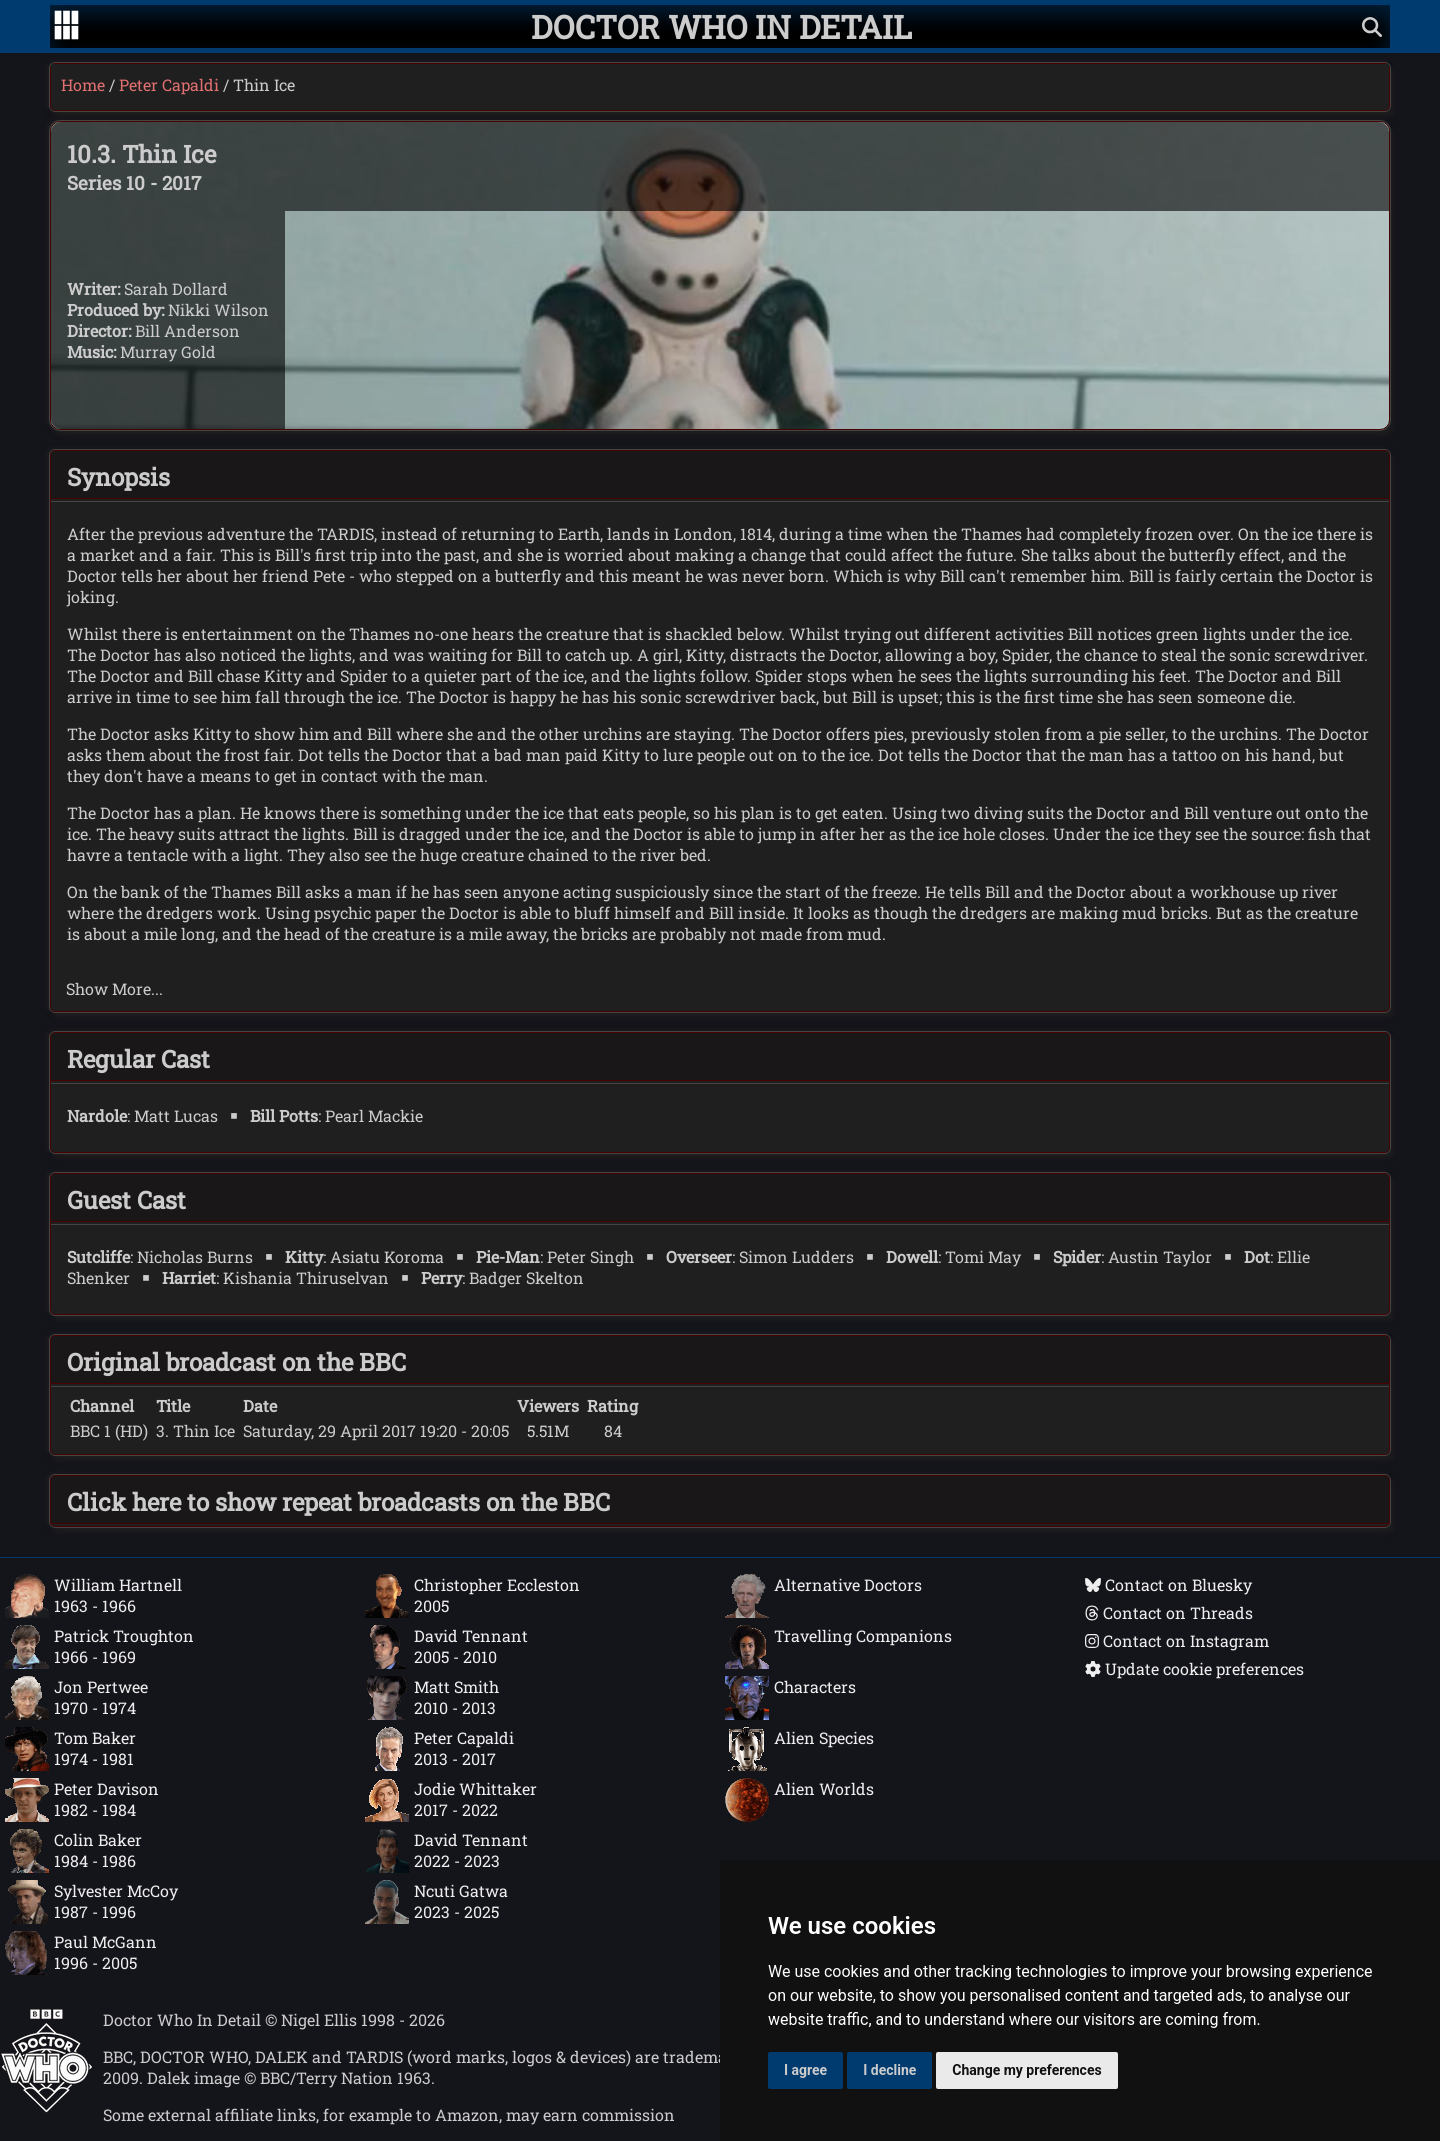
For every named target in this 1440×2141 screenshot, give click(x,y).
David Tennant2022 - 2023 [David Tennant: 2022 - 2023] (446, 1851)
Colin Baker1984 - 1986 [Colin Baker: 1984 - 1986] (73, 1851)
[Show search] (1372, 26)
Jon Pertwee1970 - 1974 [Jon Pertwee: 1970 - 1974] (76, 1698)
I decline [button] (889, 2070)
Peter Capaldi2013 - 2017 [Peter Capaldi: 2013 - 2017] (439, 1749)
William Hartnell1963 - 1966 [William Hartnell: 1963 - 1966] (93, 1596)
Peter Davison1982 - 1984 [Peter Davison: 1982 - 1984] (82, 1800)
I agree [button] (805, 2070)
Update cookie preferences (1194, 1668)
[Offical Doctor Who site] (46, 2106)
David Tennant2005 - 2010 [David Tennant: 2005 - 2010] (446, 1647)
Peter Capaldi (169, 84)
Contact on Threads (1169, 1612)
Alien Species (799, 1749)
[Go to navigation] (66, 27)
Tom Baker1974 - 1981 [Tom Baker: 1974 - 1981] (70, 1749)
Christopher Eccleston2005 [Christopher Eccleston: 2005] (472, 1596)
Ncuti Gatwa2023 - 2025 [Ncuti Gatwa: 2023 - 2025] (436, 1902)
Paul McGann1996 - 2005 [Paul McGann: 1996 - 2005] (81, 1953)
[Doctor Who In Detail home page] (721, 26)
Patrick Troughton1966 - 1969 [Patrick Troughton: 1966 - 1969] (99, 1647)
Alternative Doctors (823, 1596)
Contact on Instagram (1177, 1640)
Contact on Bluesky (1168, 1584)
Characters (790, 1698)
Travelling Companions (838, 1647)
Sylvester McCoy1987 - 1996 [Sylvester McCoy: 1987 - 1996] (91, 1902)
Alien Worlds (799, 1800)
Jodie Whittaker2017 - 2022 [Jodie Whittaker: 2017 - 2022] (451, 1800)
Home (83, 84)
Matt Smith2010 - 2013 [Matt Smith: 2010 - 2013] (432, 1698)
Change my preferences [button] (1026, 2070)
